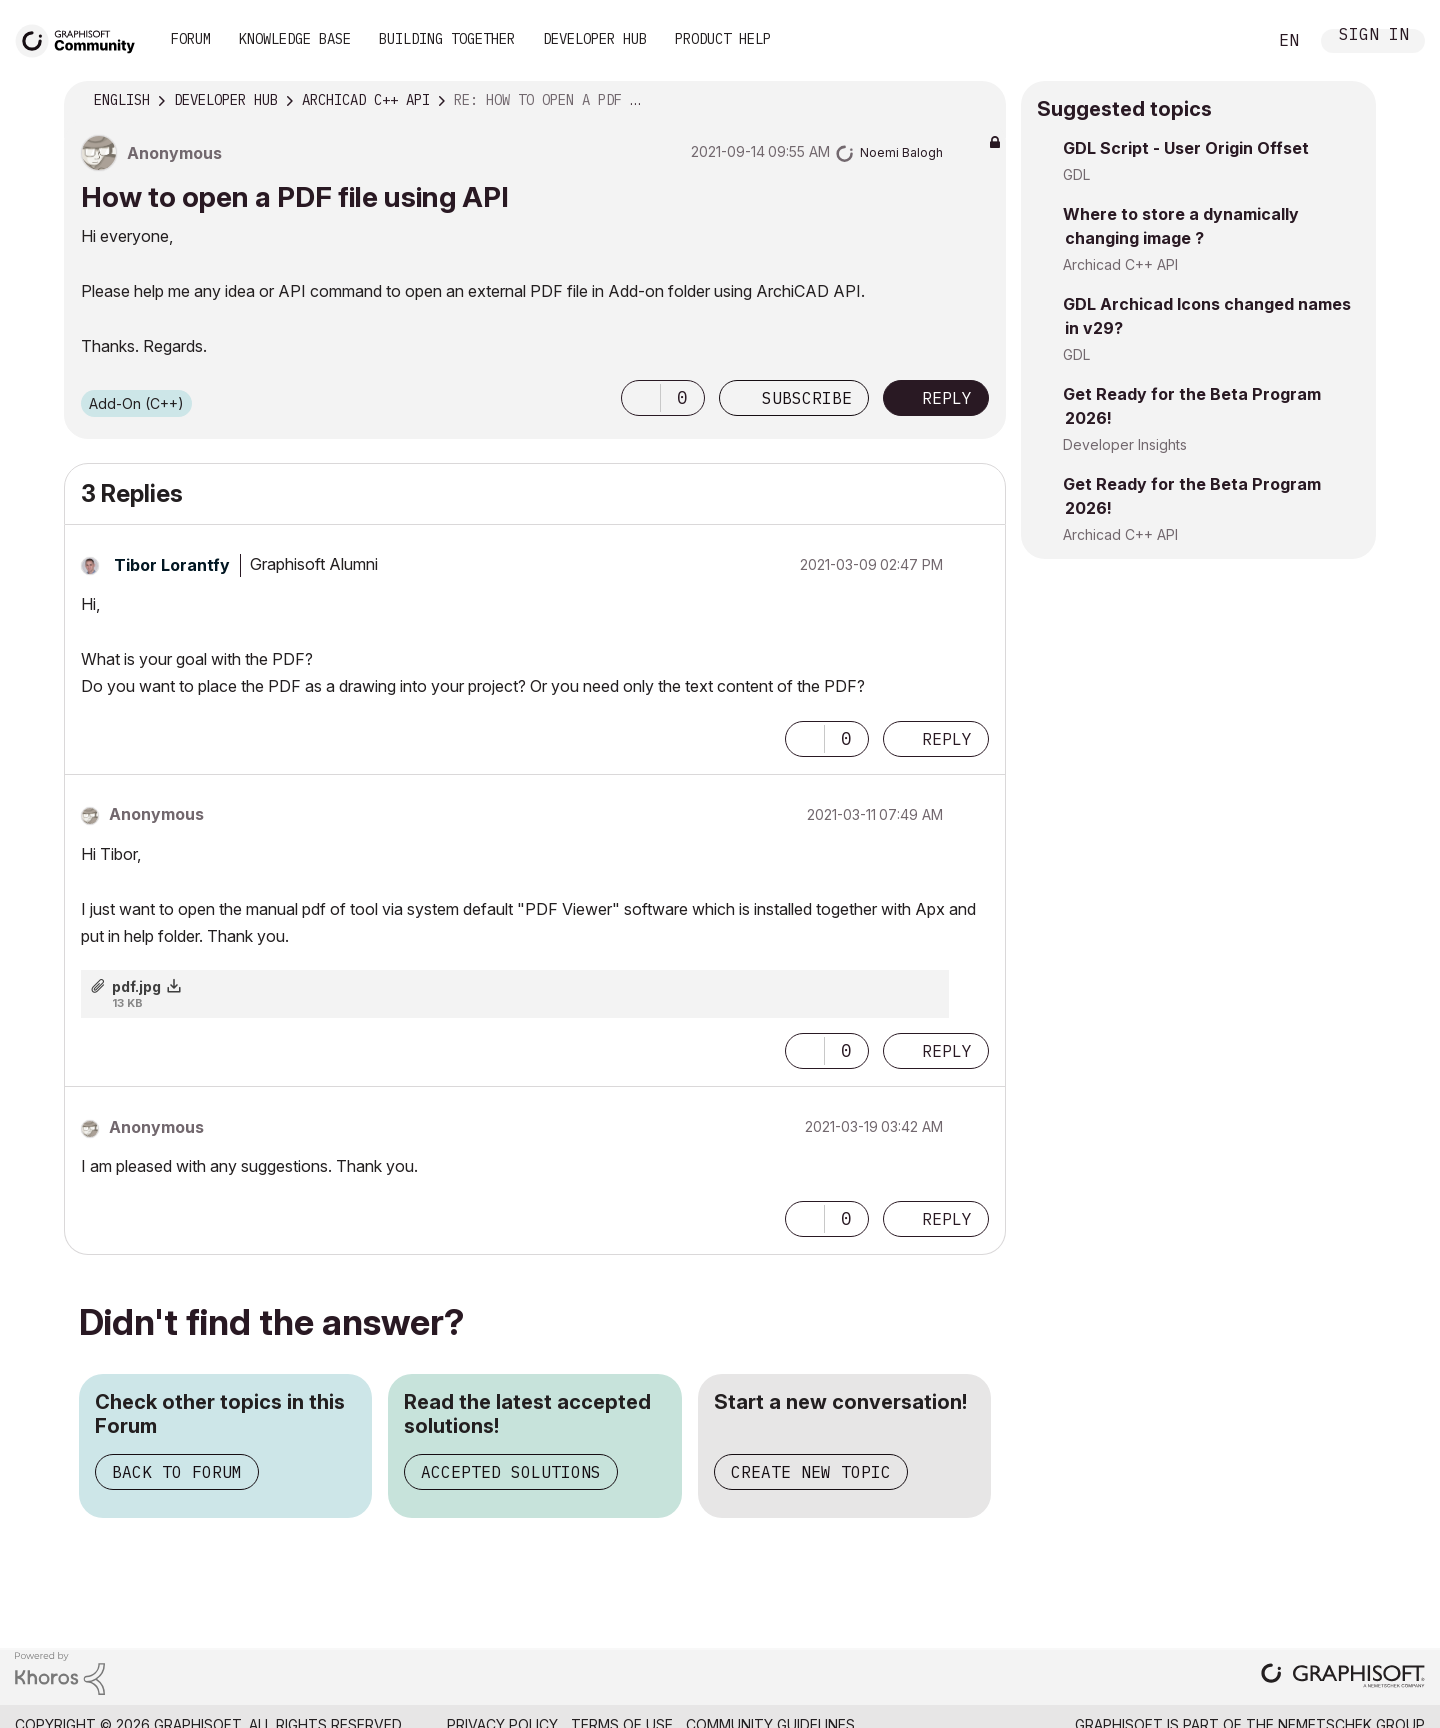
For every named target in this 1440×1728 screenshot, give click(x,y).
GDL (1076, 174)
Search (1229, 41)
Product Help (723, 39)
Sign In (1374, 36)
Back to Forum (177, 1472)
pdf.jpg (136, 986)
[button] (641, 398)
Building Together (447, 39)
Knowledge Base (295, 39)
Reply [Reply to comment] (947, 739)
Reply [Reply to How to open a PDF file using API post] (947, 398)
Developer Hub (595, 39)
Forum (191, 39)
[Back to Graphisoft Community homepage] (82, 38)
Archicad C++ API (1120, 264)
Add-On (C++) (136, 403)
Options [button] (978, 101)
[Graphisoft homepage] (1343, 1677)
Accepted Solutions (511, 1472)
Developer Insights (1125, 444)
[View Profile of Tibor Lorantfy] (172, 565)
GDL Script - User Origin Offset (1186, 148)
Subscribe (807, 398)
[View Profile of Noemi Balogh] (901, 152)
